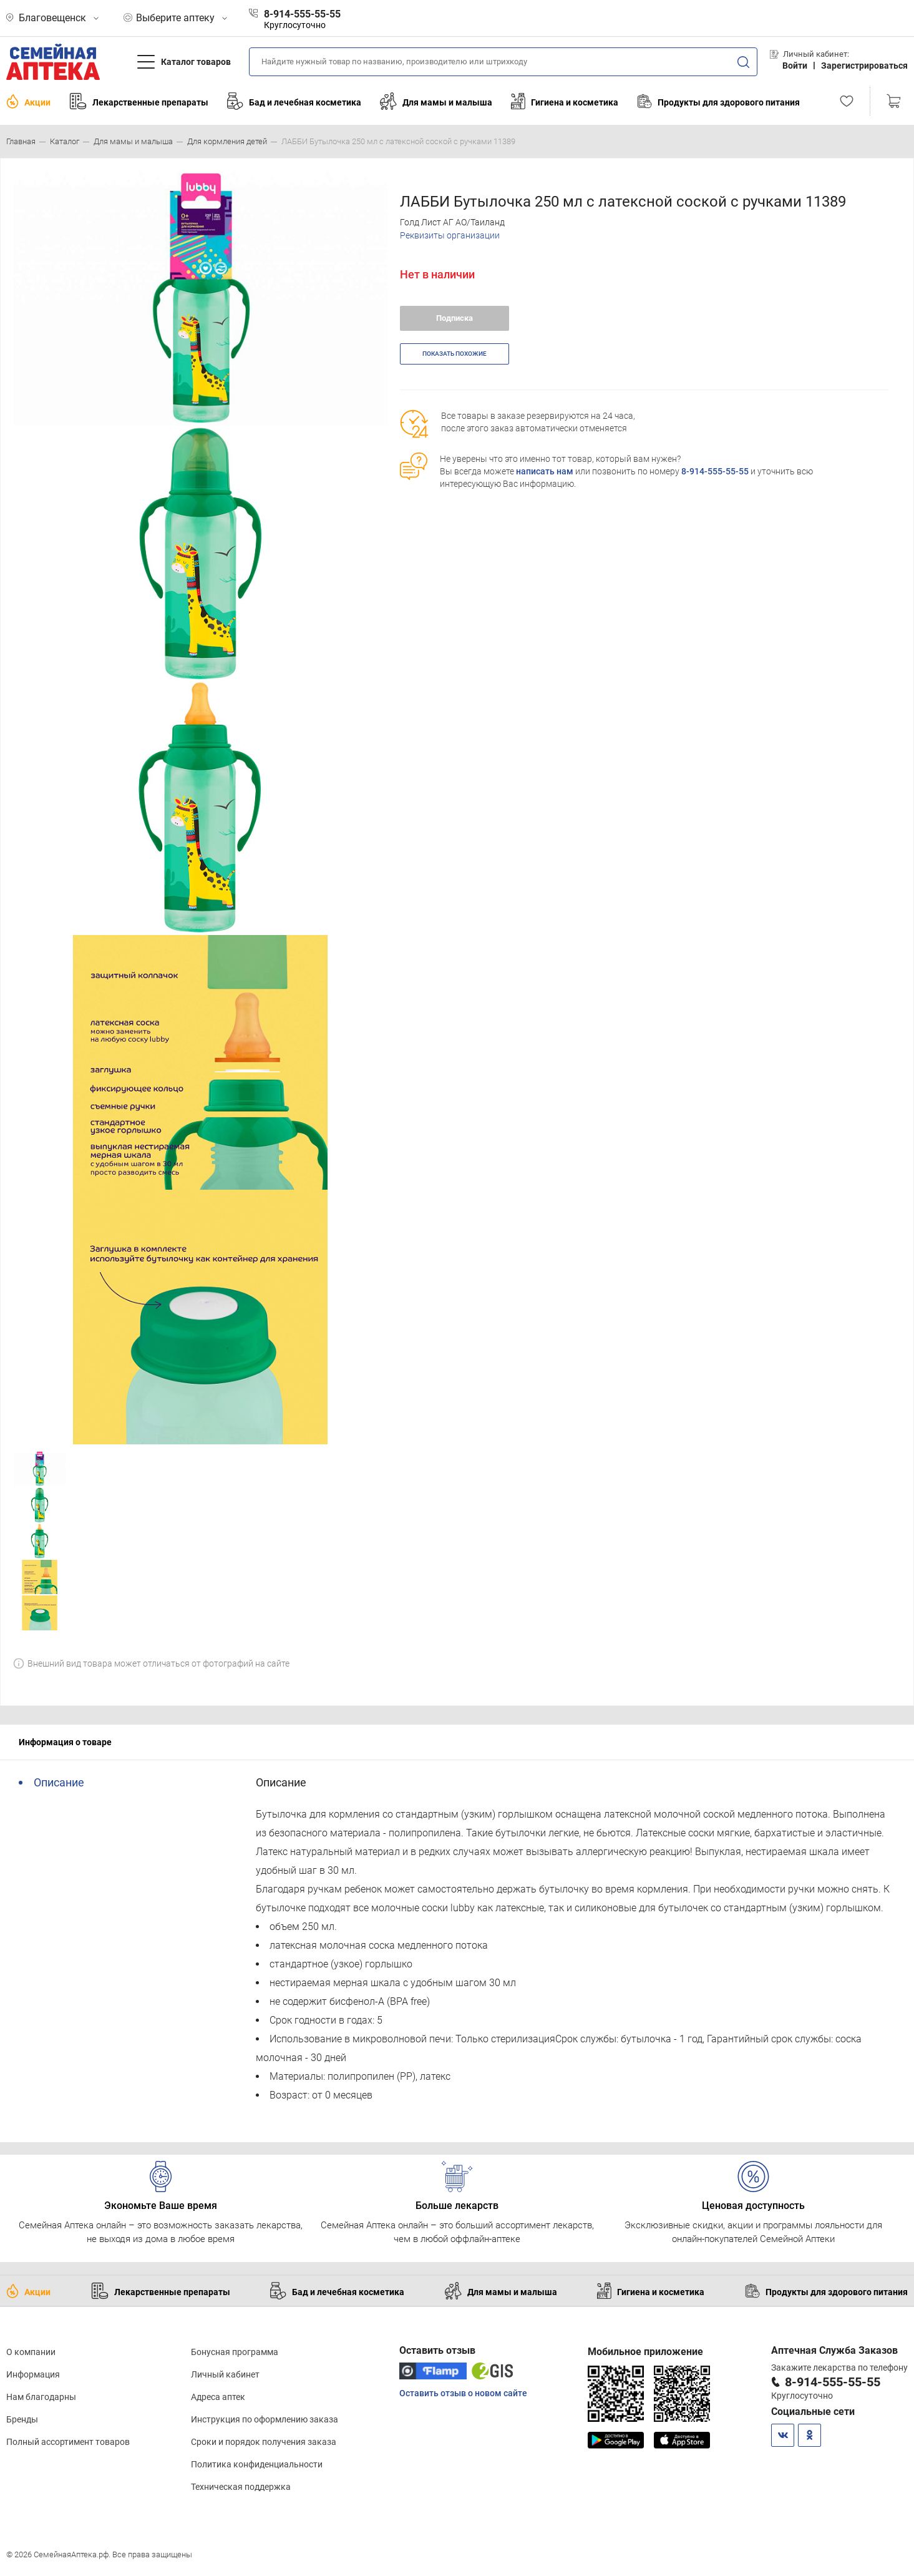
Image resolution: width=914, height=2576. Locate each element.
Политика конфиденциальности (257, 2464)
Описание (59, 1782)
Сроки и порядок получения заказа (263, 2442)
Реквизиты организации (450, 235)
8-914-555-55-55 (715, 471)
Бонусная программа (234, 2352)
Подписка (454, 318)
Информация (33, 2374)
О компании (31, 2352)
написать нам (544, 471)
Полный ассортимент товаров (68, 2442)
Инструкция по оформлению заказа (264, 2419)
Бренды (22, 2419)
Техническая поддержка (241, 2487)
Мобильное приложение (645, 2352)
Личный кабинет (225, 2374)
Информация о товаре (65, 1742)
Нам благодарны (41, 2397)
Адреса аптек (218, 2397)
